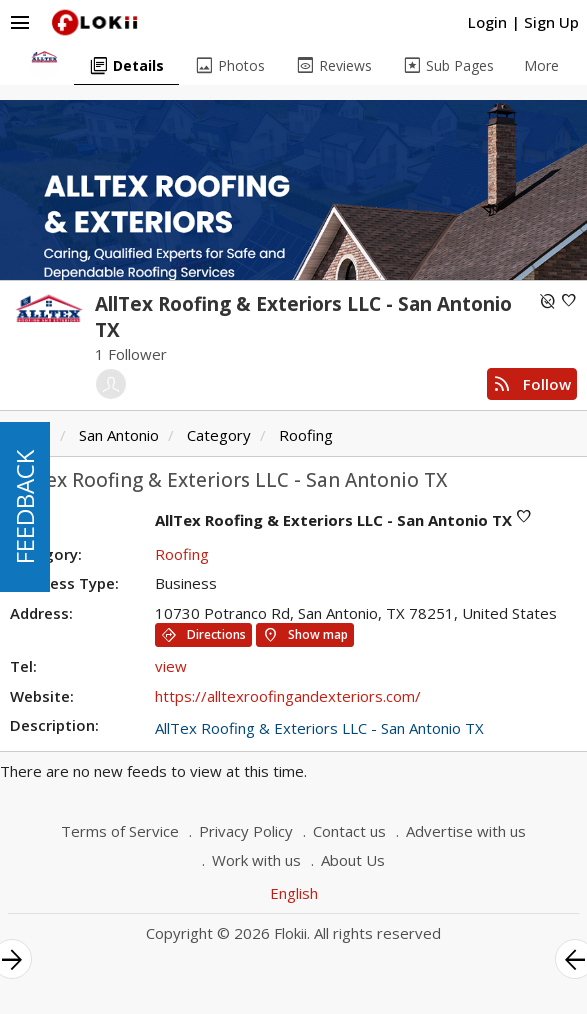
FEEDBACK (24, 507)
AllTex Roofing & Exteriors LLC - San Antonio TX (319, 728)
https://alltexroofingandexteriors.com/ (288, 696)
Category (219, 435)
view (171, 666)
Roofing (306, 435)
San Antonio (119, 435)
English (294, 893)
